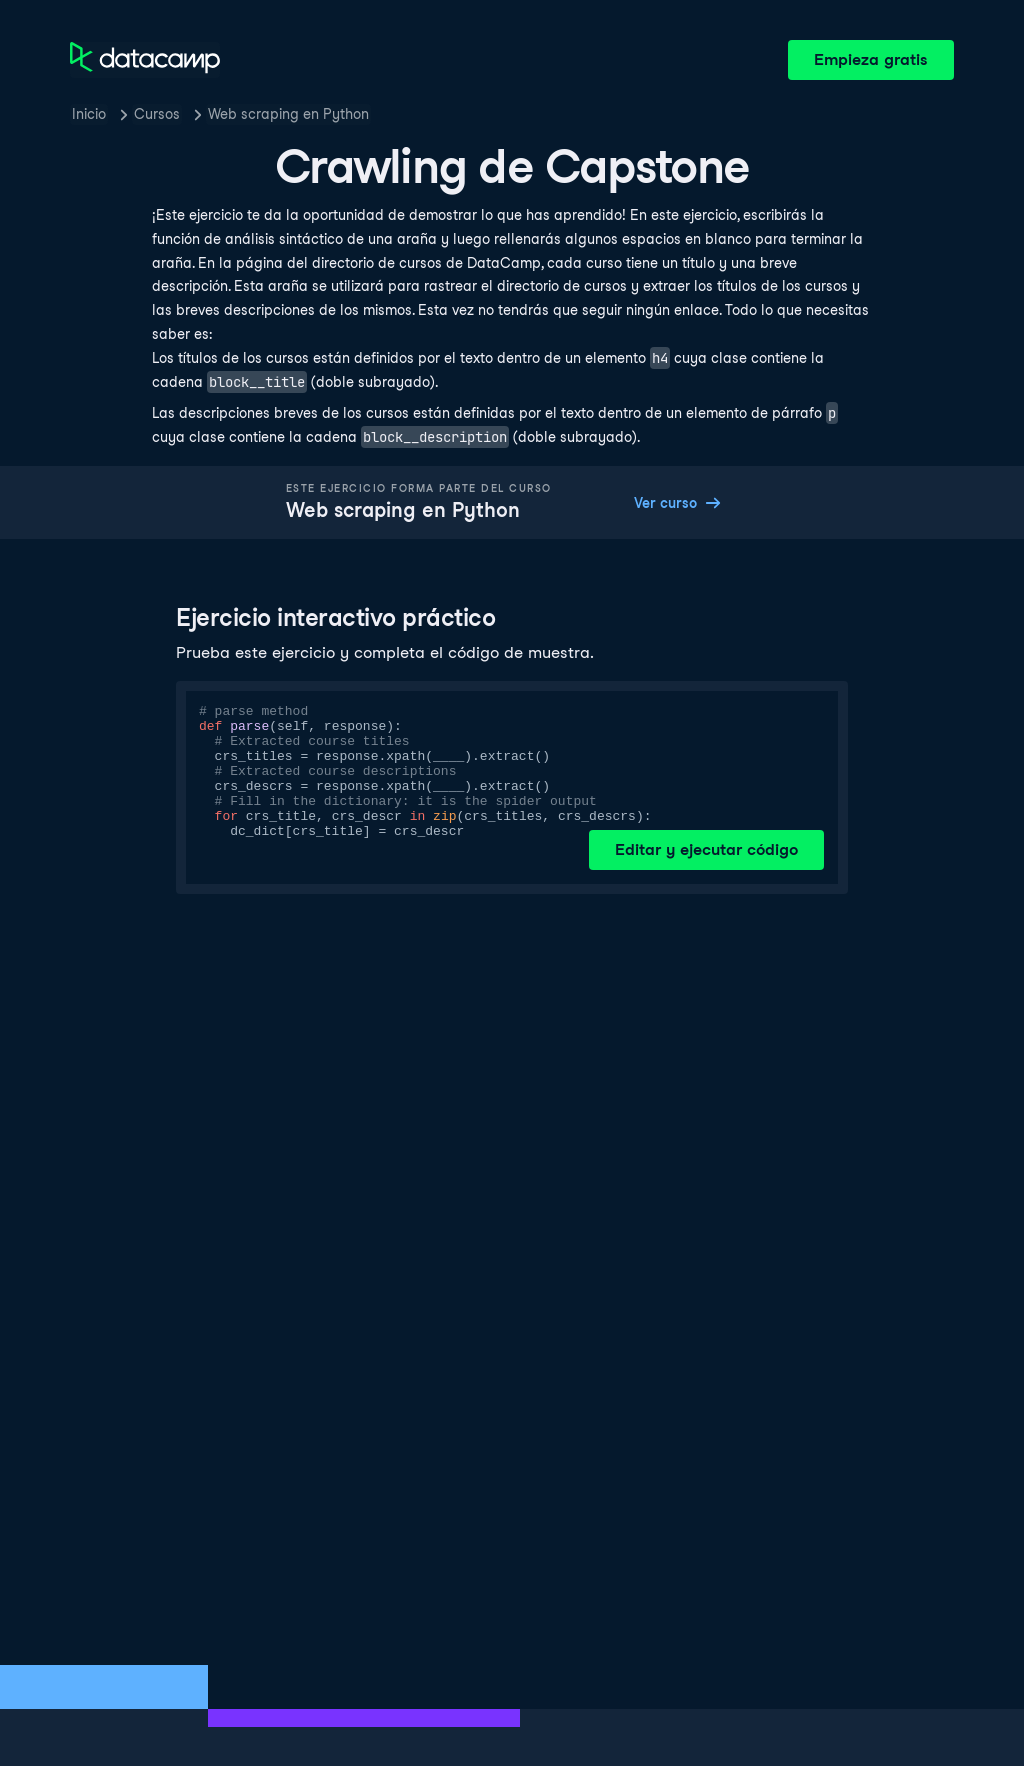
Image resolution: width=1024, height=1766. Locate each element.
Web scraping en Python (288, 114)
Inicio (89, 114)
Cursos (157, 114)
